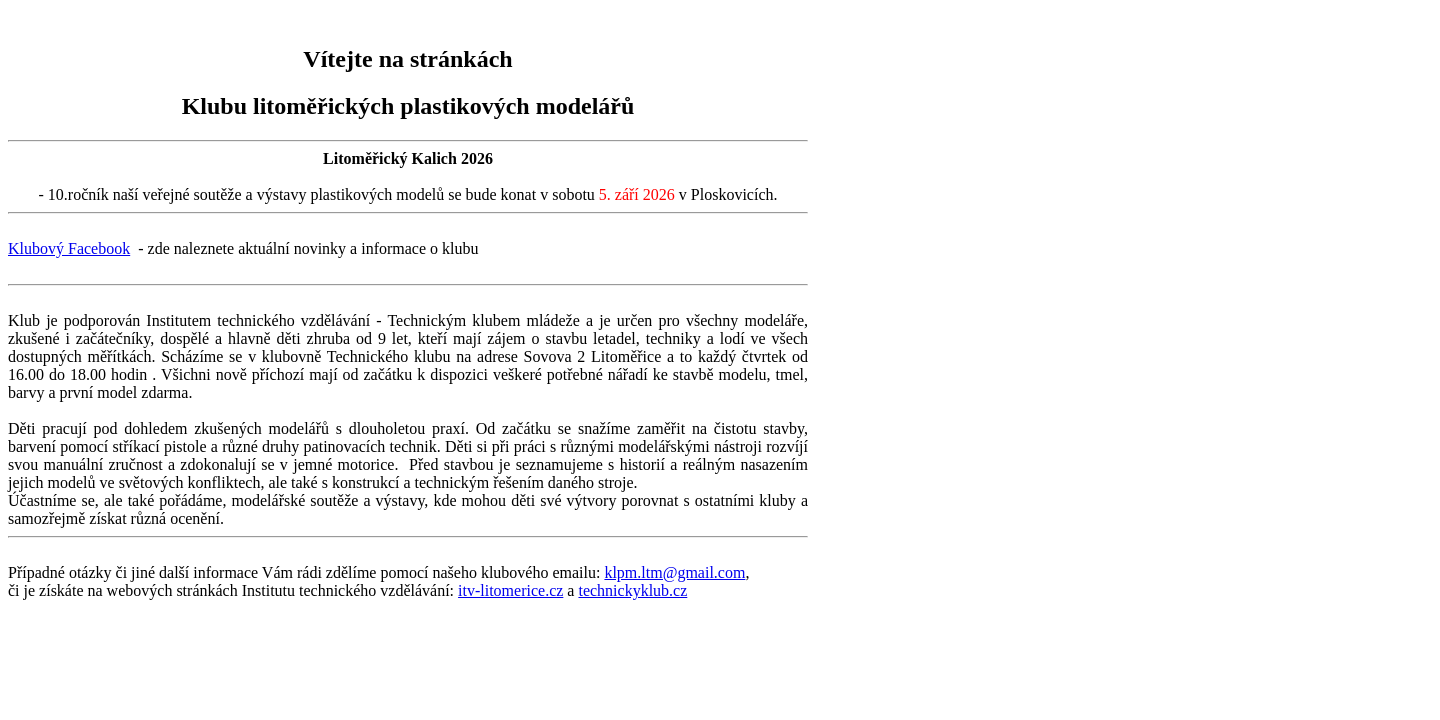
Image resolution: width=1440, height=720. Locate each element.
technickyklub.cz (632, 590)
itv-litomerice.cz (510, 590)
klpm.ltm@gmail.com (674, 572)
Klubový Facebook (69, 248)
